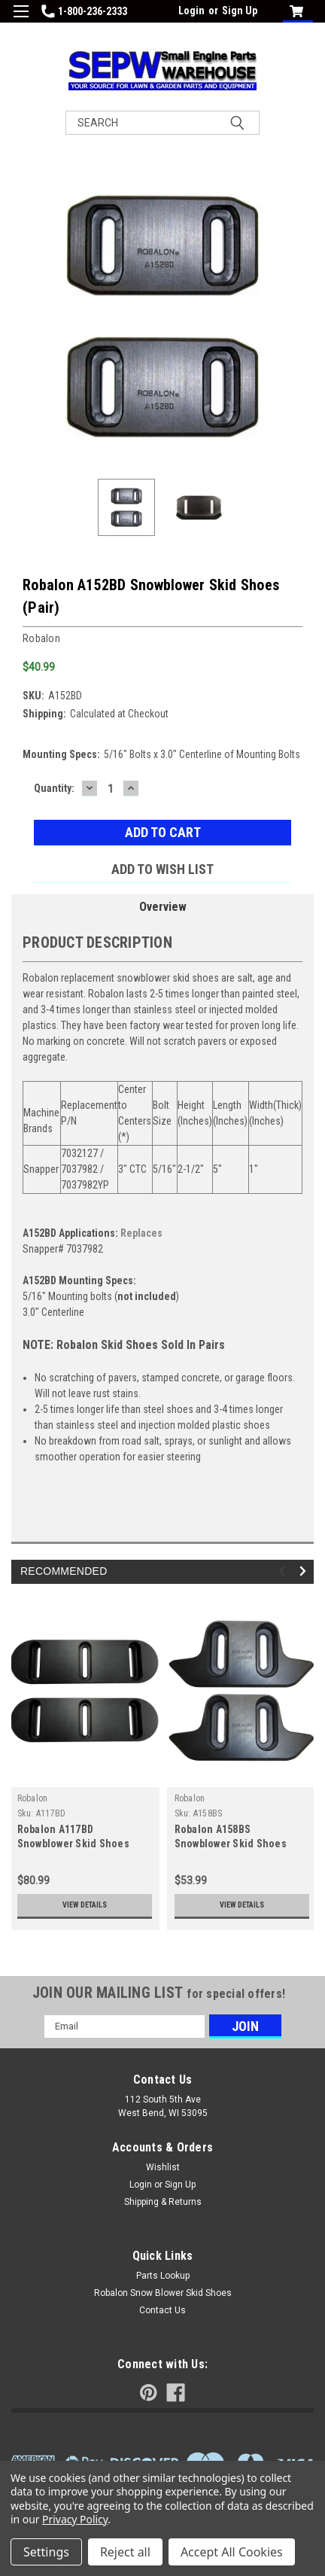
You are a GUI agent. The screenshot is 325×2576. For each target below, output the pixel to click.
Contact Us (162, 2310)
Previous (284, 1570)
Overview (163, 907)
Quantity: (54, 788)
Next (305, 1570)
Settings (46, 2552)
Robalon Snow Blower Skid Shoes (163, 2293)
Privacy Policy (75, 2519)
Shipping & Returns (163, 2202)
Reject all (125, 2552)
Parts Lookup (163, 2275)
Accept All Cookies (232, 2552)
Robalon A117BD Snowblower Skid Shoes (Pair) (73, 1843)
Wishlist (163, 2167)
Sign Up (239, 11)
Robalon (32, 1798)
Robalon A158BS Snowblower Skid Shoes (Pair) (231, 1843)
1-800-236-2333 (84, 11)
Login (191, 11)
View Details (84, 1905)
